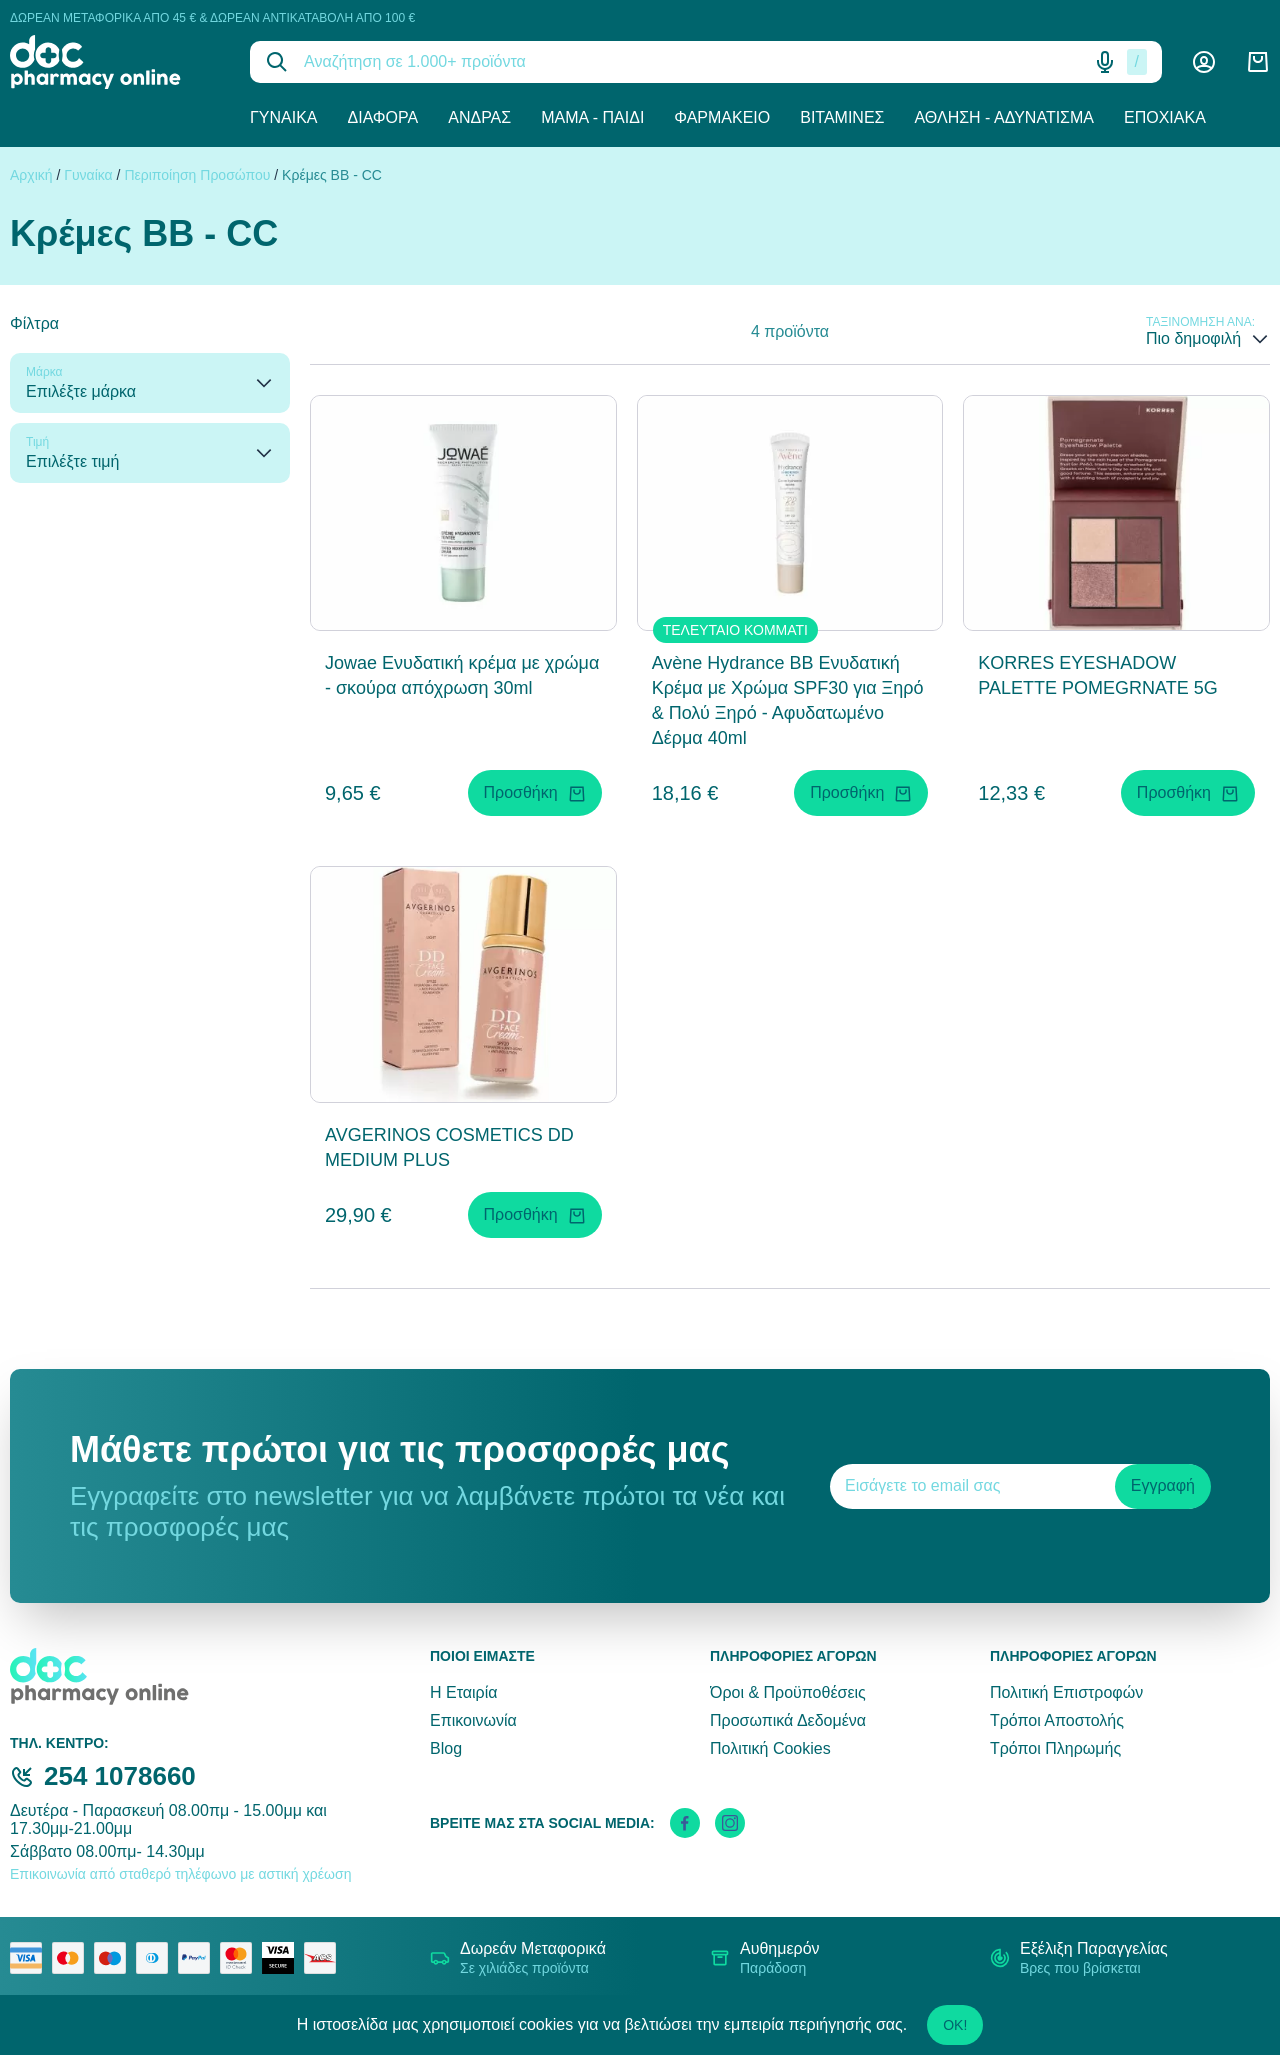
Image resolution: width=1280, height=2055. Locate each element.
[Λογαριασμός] (1204, 62)
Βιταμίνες (842, 117)
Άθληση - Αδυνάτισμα (1004, 117)
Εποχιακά (1165, 117)
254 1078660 (120, 1776)
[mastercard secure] (241, 1958)
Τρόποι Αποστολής (1057, 1720)
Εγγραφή (1163, 1485)
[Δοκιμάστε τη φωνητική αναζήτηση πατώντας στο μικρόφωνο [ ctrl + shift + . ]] (1105, 62)
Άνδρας (479, 117)
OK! (955, 2025)
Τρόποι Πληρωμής (1055, 1748)
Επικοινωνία (473, 1720)
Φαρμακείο (722, 117)
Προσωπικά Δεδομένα (788, 1720)
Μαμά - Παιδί (592, 117)
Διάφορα (383, 117)
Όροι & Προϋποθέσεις (788, 1692)
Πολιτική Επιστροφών (1066, 1692)
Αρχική (31, 175)
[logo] (115, 62)
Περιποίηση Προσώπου (197, 175)
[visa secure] (283, 1958)
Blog (446, 1748)
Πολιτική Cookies (770, 1748)
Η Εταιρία (463, 1692)
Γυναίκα (284, 117)
